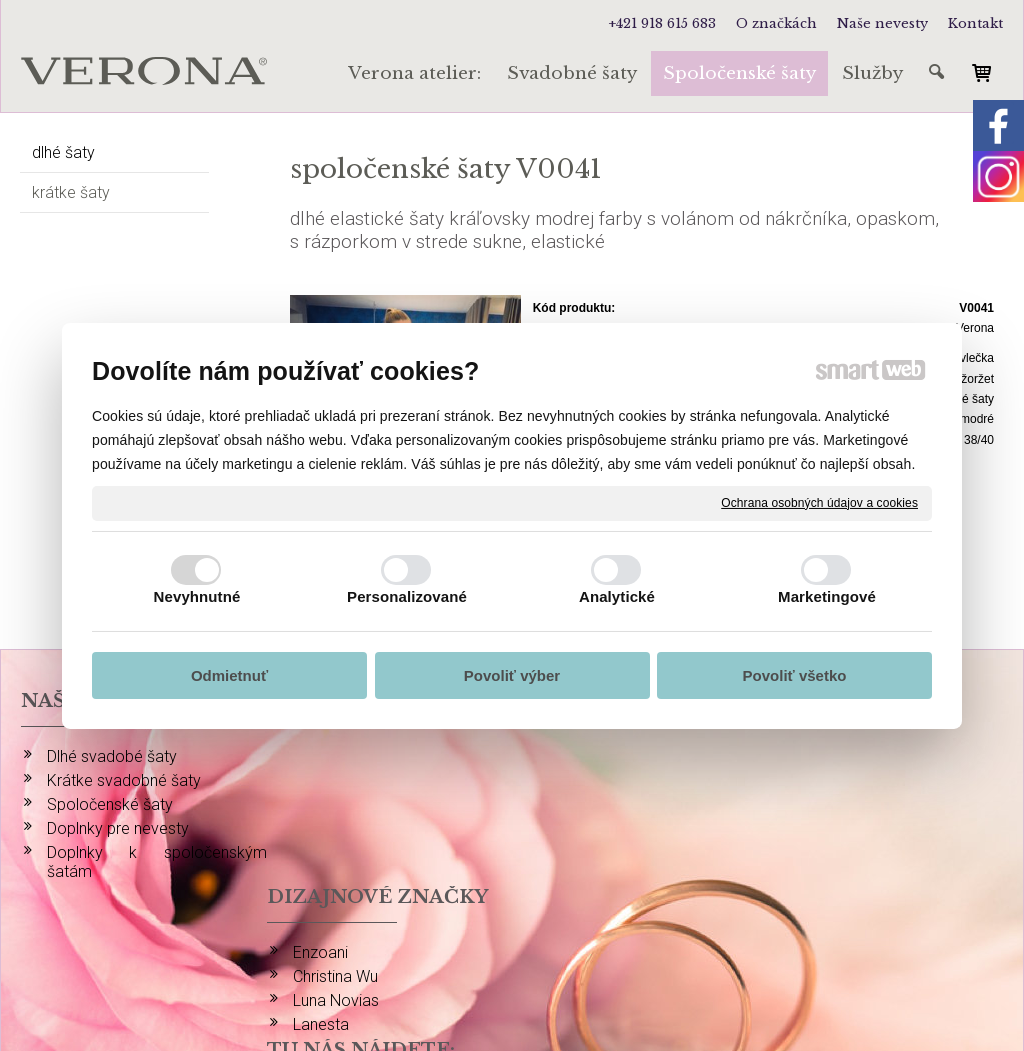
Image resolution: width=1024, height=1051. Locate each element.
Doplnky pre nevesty (118, 828)
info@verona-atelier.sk (874, 909)
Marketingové (827, 596)
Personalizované (407, 596)
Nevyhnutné (197, 596)
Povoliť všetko (795, 675)
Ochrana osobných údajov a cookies (819, 502)
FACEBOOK (835, 780)
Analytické (617, 596)
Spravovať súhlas (886, 963)
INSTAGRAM (840, 756)
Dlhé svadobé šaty (112, 756)
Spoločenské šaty (110, 804)
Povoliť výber (512, 675)
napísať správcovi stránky (531, 963)
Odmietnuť (229, 675)
